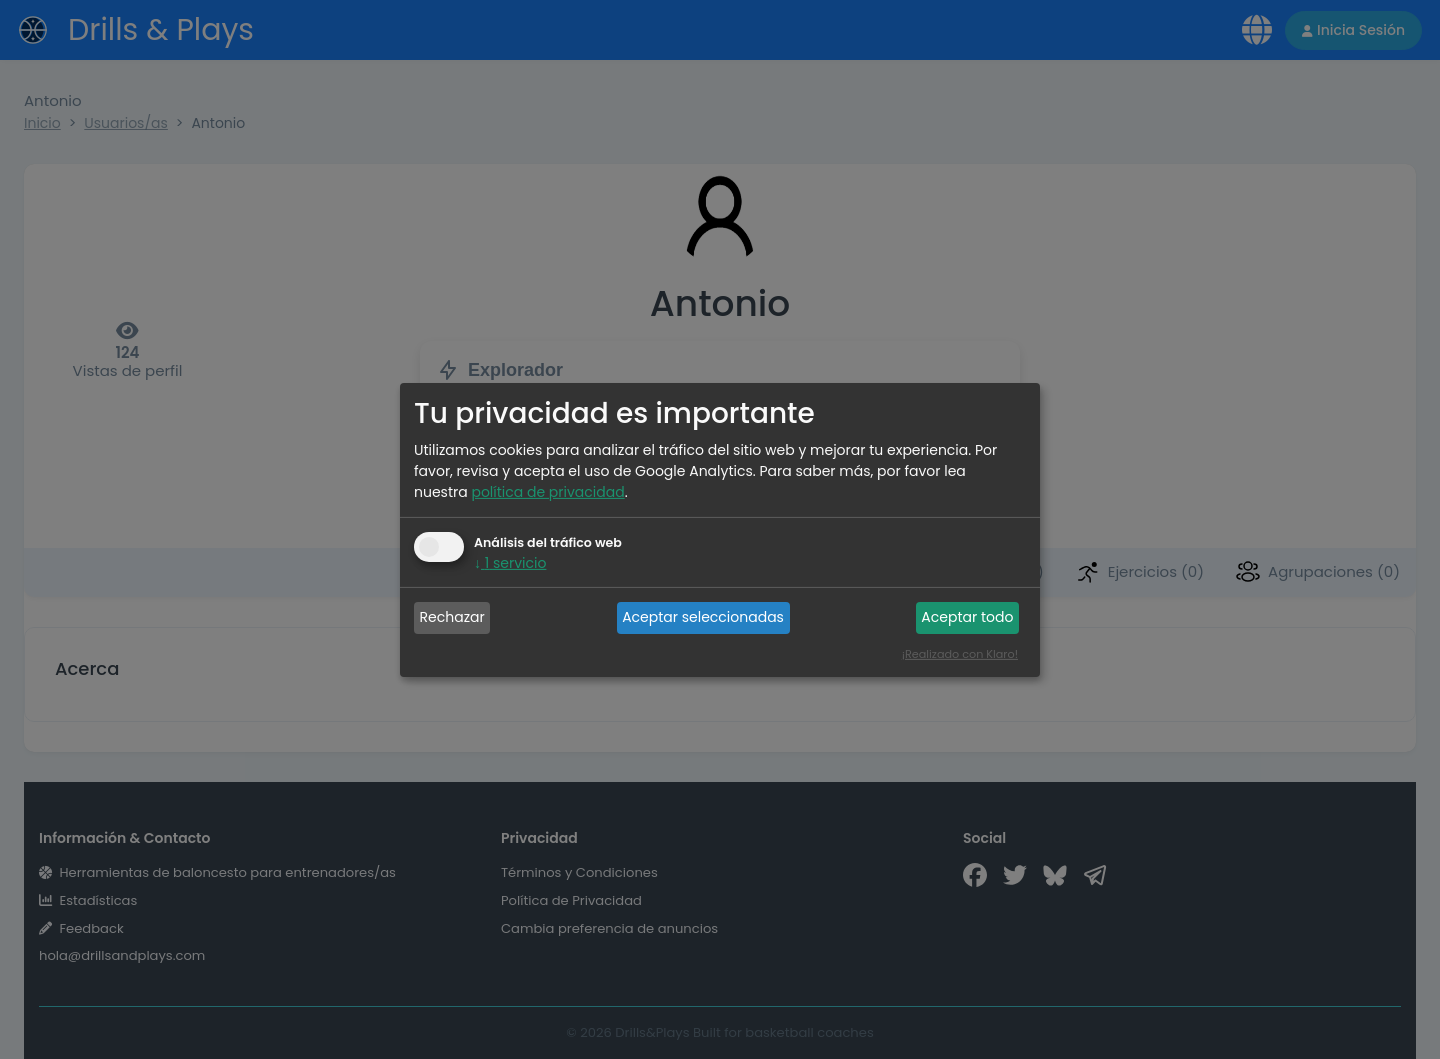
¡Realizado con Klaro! (960, 654)
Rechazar (452, 617)
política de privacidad (547, 492)
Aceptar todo (967, 617)
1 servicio (510, 563)
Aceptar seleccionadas (703, 617)
